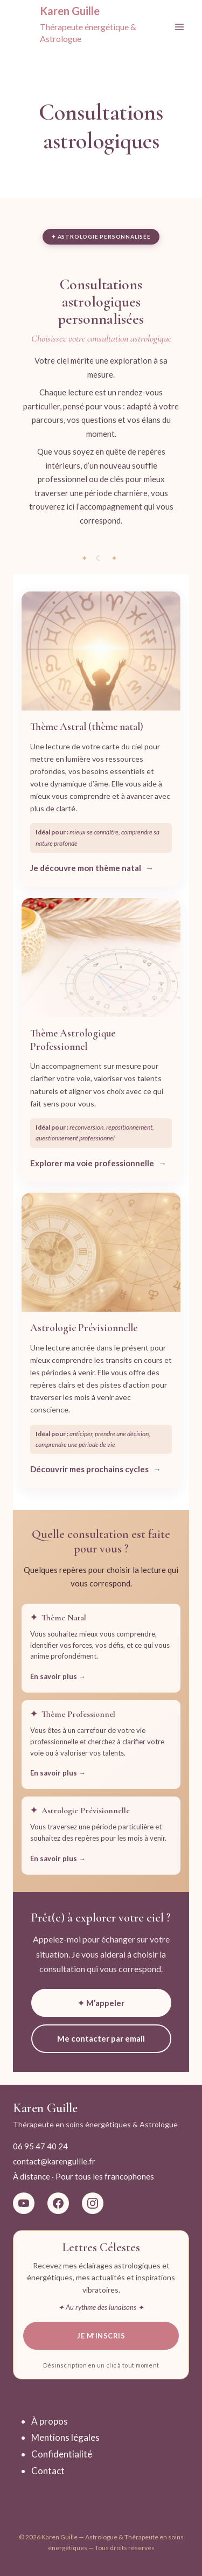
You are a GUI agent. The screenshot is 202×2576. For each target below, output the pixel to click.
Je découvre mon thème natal (85, 868)
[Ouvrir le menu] (179, 26)
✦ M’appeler (101, 2003)
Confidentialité (61, 2454)
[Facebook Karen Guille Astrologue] (58, 2203)
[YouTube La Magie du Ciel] (23, 2203)
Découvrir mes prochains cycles (89, 1469)
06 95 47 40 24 (40, 2146)
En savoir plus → (58, 1676)
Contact (48, 2470)
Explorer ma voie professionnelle (92, 1163)
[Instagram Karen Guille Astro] (92, 2203)
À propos (49, 2421)
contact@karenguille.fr (54, 2161)
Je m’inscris (101, 2335)
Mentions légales (65, 2437)
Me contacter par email (101, 2038)
